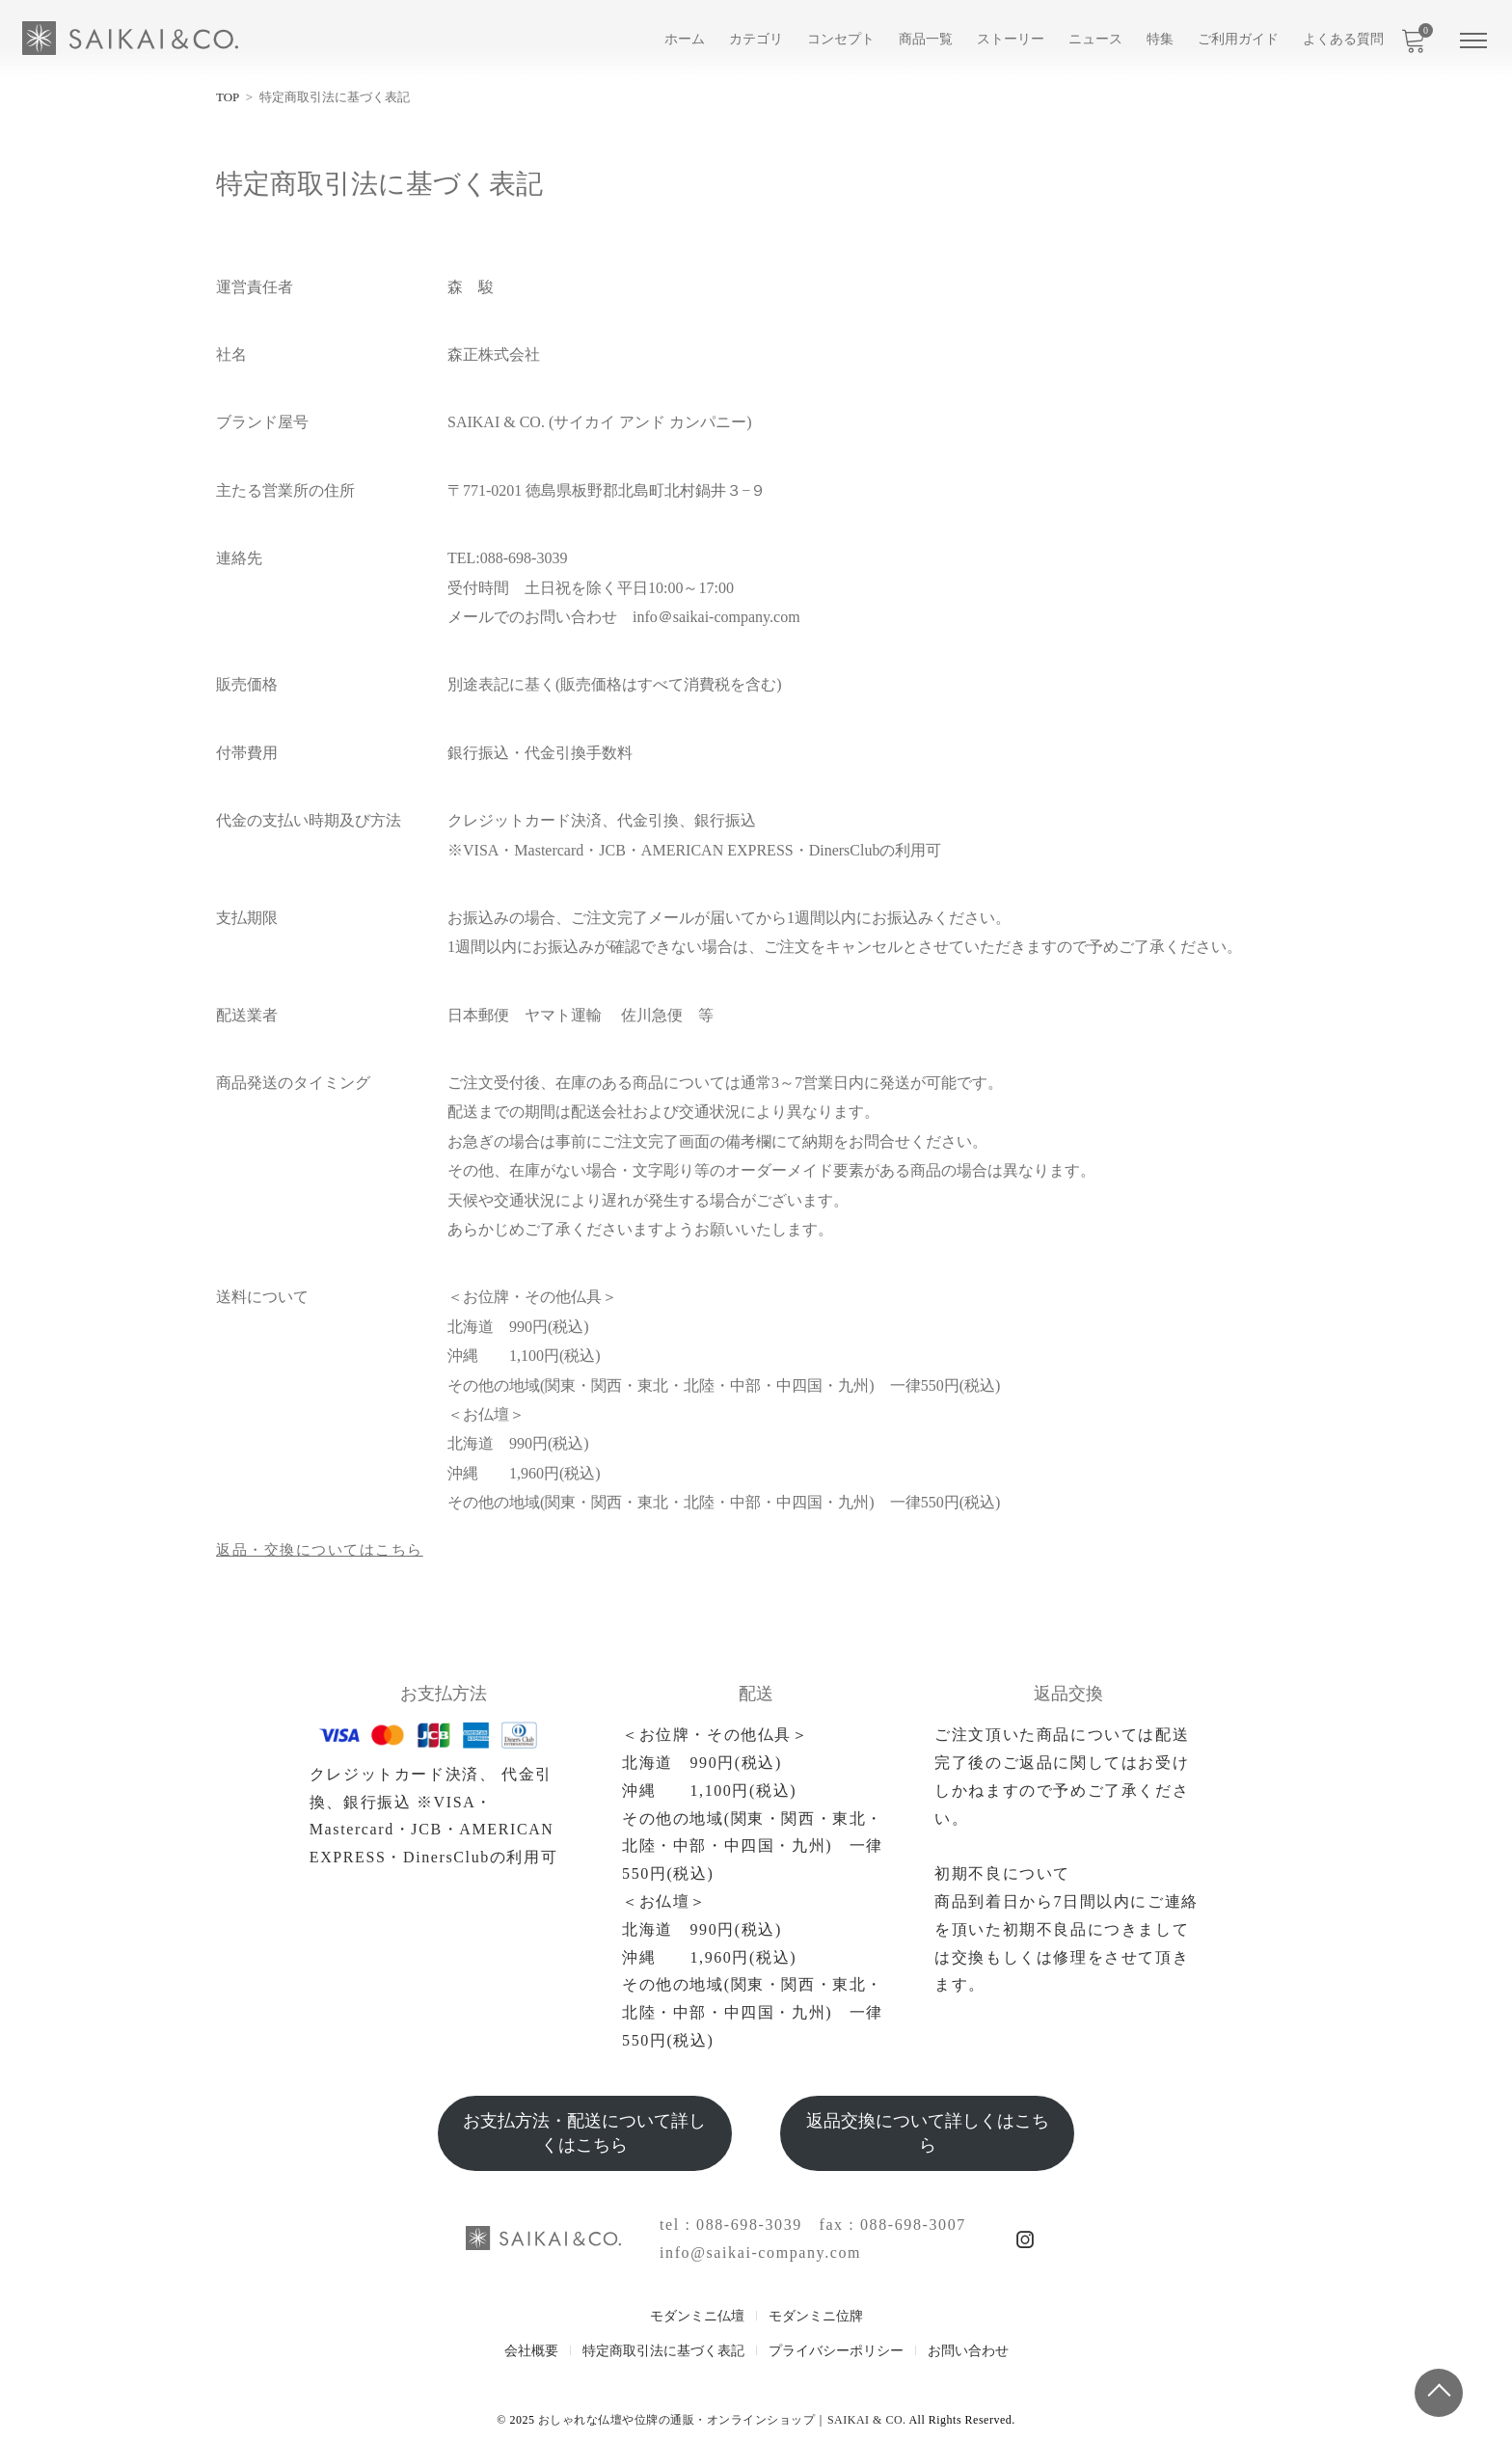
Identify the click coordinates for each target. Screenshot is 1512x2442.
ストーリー (1010, 39)
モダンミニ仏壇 (697, 2316)
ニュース (1095, 39)
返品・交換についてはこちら (326, 1549)
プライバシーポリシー (836, 2351)
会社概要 (531, 2351)
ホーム (684, 39)
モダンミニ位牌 (816, 2316)
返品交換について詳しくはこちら (927, 2133)
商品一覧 (926, 39)
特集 (1160, 39)
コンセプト (841, 39)
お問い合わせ (968, 2351)
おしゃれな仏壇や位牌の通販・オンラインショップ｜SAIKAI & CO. (722, 2420)
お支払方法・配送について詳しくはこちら (584, 2133)
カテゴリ (756, 39)
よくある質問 (1343, 39)
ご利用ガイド (1238, 39)
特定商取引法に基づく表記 (663, 2351)
